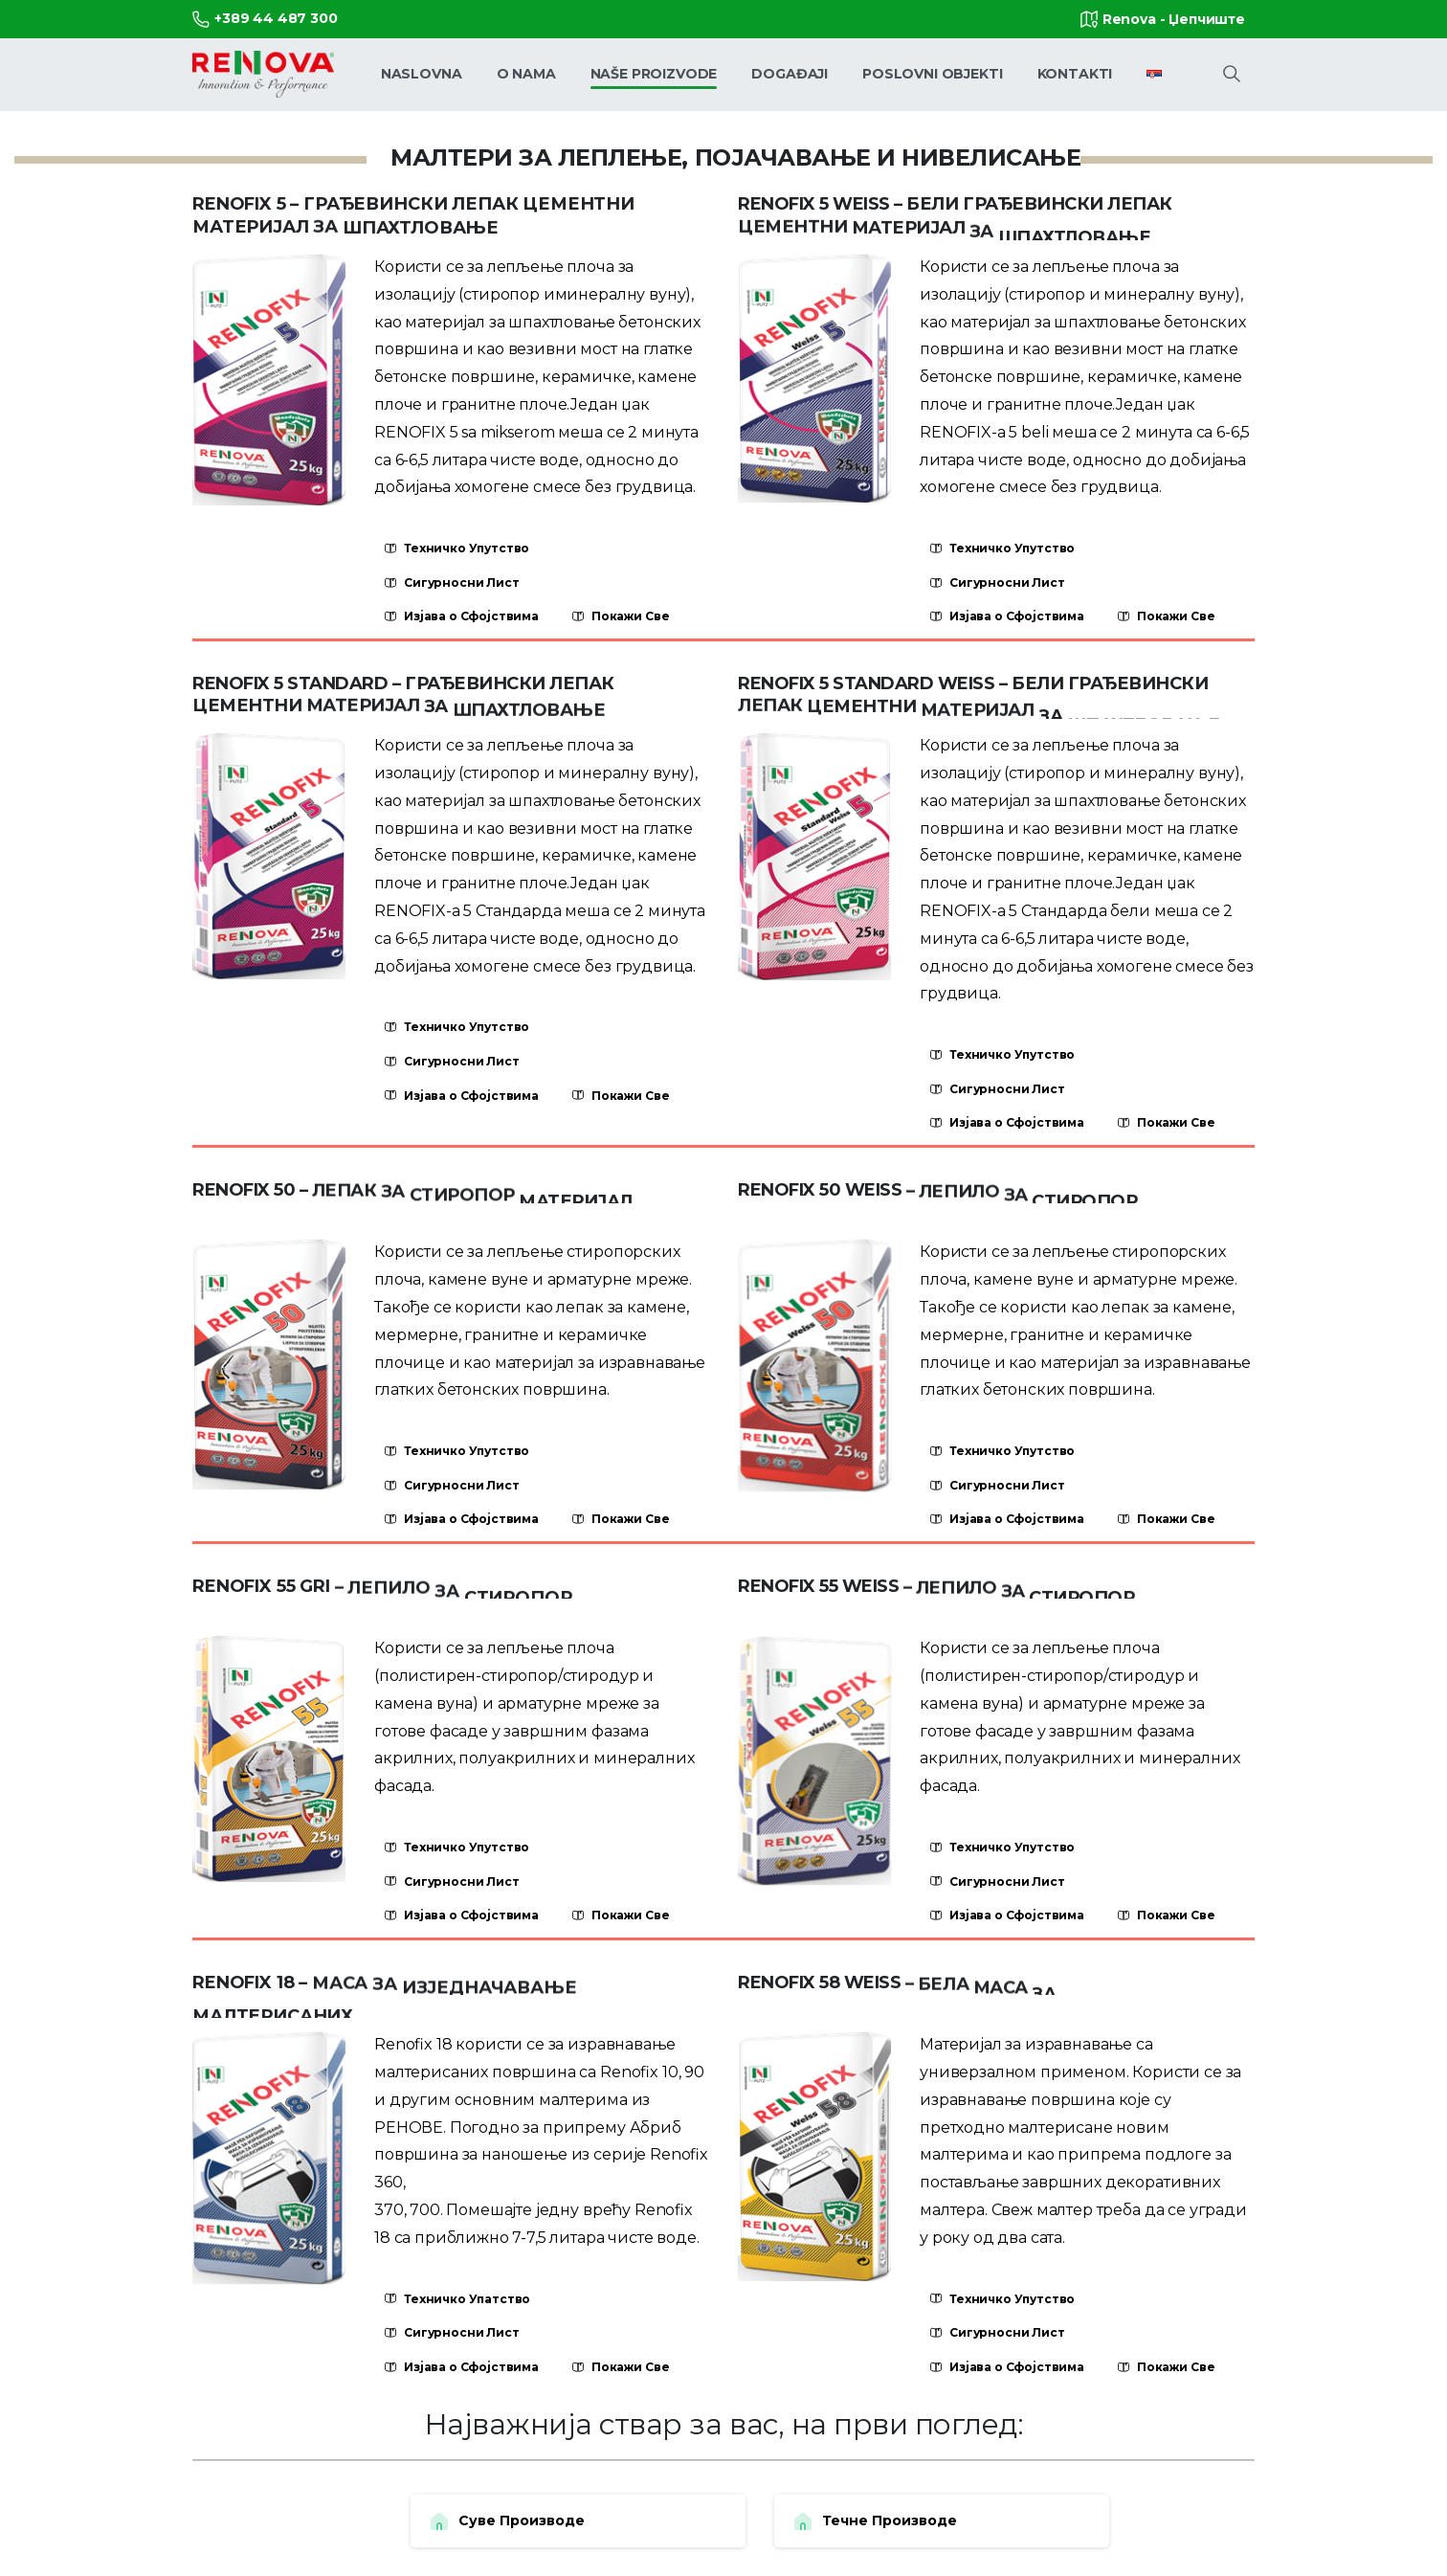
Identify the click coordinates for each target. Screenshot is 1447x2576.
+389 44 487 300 (265, 19)
